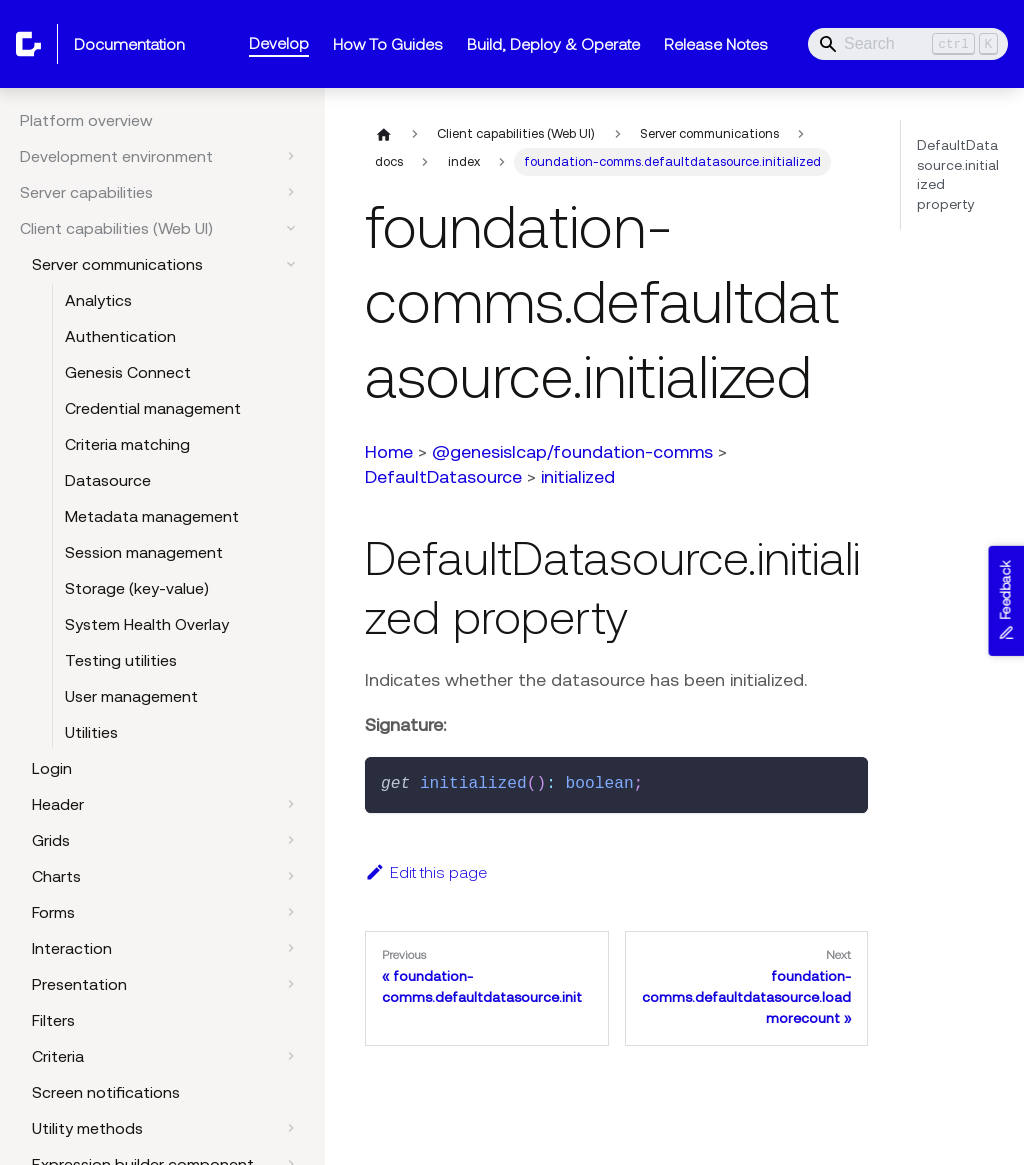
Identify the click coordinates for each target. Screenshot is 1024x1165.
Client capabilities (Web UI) (116, 228)
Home (389, 451)
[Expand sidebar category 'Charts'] (291, 876)
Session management (144, 552)
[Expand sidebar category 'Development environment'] (291, 156)
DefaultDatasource (443, 476)
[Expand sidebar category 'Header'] (291, 804)
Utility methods (87, 1128)
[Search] (908, 44)
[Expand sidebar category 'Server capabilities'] (291, 192)
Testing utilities (121, 660)
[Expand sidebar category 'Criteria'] (291, 1056)
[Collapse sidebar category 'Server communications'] (291, 264)
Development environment (116, 156)
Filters (53, 1020)
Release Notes (716, 44)
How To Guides (388, 44)
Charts (56, 876)
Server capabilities (86, 192)
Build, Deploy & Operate (553, 44)
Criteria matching (127, 444)
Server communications (117, 264)
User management (131, 696)
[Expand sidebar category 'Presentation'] (291, 984)
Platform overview (86, 120)
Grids (51, 840)
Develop (279, 43)
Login (52, 768)
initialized (578, 476)
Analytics (98, 300)
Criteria (58, 1056)
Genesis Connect (128, 372)
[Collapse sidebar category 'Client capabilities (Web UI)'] (291, 228)
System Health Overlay (147, 624)
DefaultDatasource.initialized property (958, 174)
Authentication (120, 336)
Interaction (72, 948)
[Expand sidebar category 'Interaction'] (291, 948)
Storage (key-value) (137, 588)
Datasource (108, 480)
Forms (53, 912)
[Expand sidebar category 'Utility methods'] (291, 1128)
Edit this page (426, 872)
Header (58, 804)
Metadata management (152, 516)
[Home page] (384, 134)
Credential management (153, 408)
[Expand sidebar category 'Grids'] (291, 840)
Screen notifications (106, 1092)
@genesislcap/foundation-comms (572, 451)
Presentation (79, 984)
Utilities (91, 732)
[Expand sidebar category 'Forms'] (291, 912)
